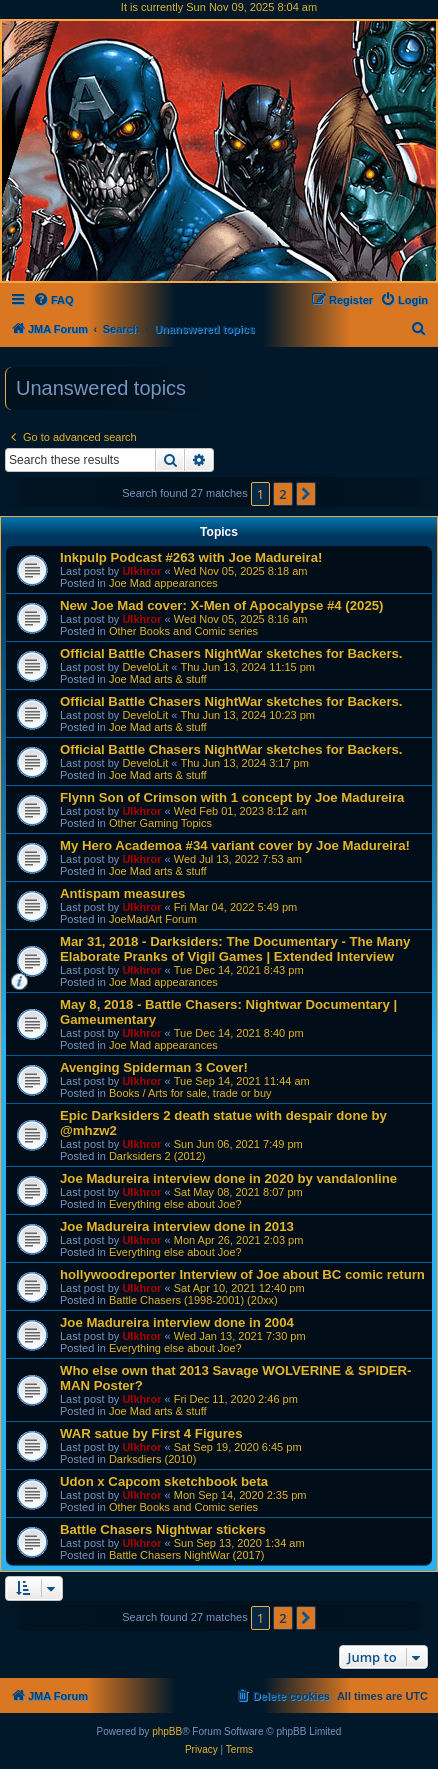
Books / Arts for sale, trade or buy (190, 1093)
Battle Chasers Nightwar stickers (163, 1529)
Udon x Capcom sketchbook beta (164, 1481)
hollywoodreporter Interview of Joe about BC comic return (242, 1274)
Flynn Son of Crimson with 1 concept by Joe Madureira (232, 797)
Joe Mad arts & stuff (158, 679)
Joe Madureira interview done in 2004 (177, 1322)
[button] (306, 494)
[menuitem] (53, 300)
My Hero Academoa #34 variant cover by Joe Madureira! (235, 845)
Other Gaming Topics (160, 823)
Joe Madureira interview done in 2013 (177, 1226)
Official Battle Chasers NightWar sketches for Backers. (231, 653)
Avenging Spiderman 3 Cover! (154, 1067)
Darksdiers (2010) (152, 1459)
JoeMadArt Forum (153, 919)
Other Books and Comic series (183, 631)
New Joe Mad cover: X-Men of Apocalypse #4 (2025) (221, 605)
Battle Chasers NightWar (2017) (187, 1555)
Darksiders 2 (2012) (157, 1156)
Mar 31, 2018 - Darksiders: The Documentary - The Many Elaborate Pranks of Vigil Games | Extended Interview (235, 949)
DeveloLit (145, 667)
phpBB (167, 1731)
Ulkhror (141, 571)
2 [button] (282, 494)
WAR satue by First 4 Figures (151, 1433)
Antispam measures (122, 893)
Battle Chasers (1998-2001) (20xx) (193, 1300)
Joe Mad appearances (163, 583)
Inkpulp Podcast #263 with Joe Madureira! (191, 557)
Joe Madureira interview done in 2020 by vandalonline (228, 1178)
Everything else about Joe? (175, 1204)
